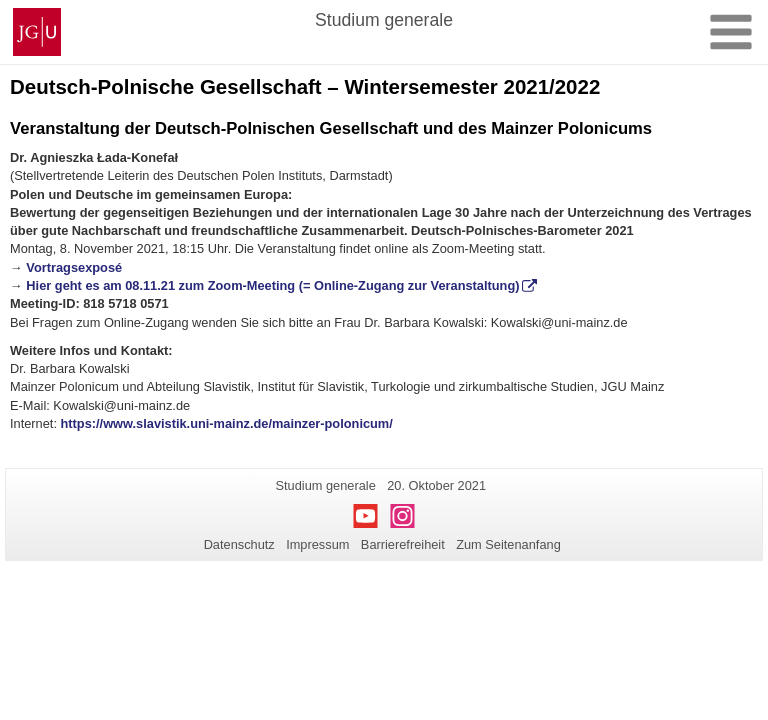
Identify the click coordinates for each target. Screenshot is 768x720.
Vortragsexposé (74, 267)
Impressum (317, 544)
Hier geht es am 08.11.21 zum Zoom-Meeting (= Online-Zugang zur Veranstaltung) (272, 285)
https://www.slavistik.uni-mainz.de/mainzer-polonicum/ (227, 423)
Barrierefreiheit (403, 544)
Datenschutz (239, 544)
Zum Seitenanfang (508, 544)
